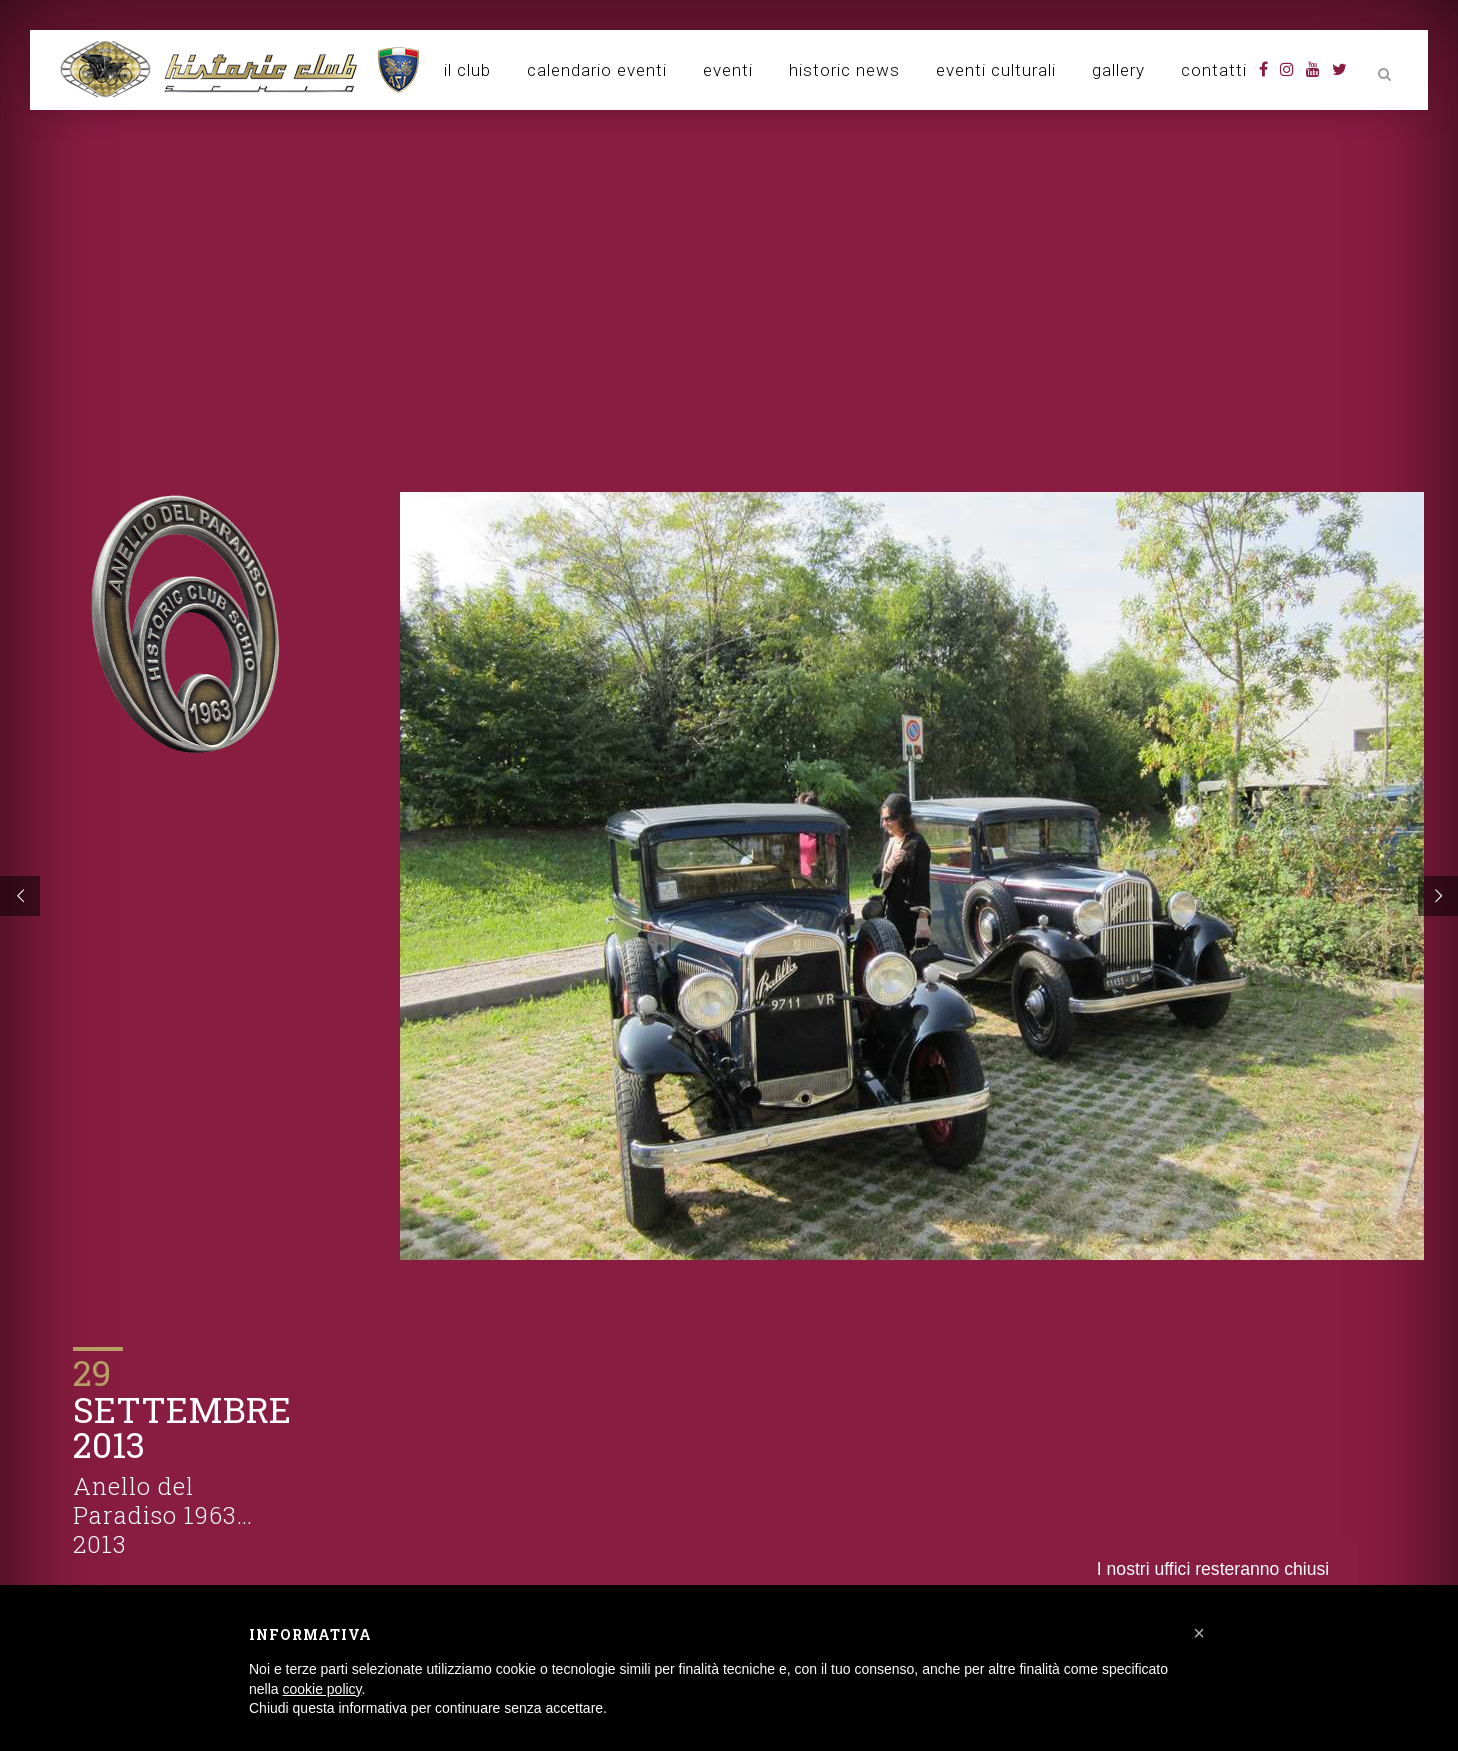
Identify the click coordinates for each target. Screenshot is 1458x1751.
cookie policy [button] (321, 1689)
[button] (1199, 1633)
